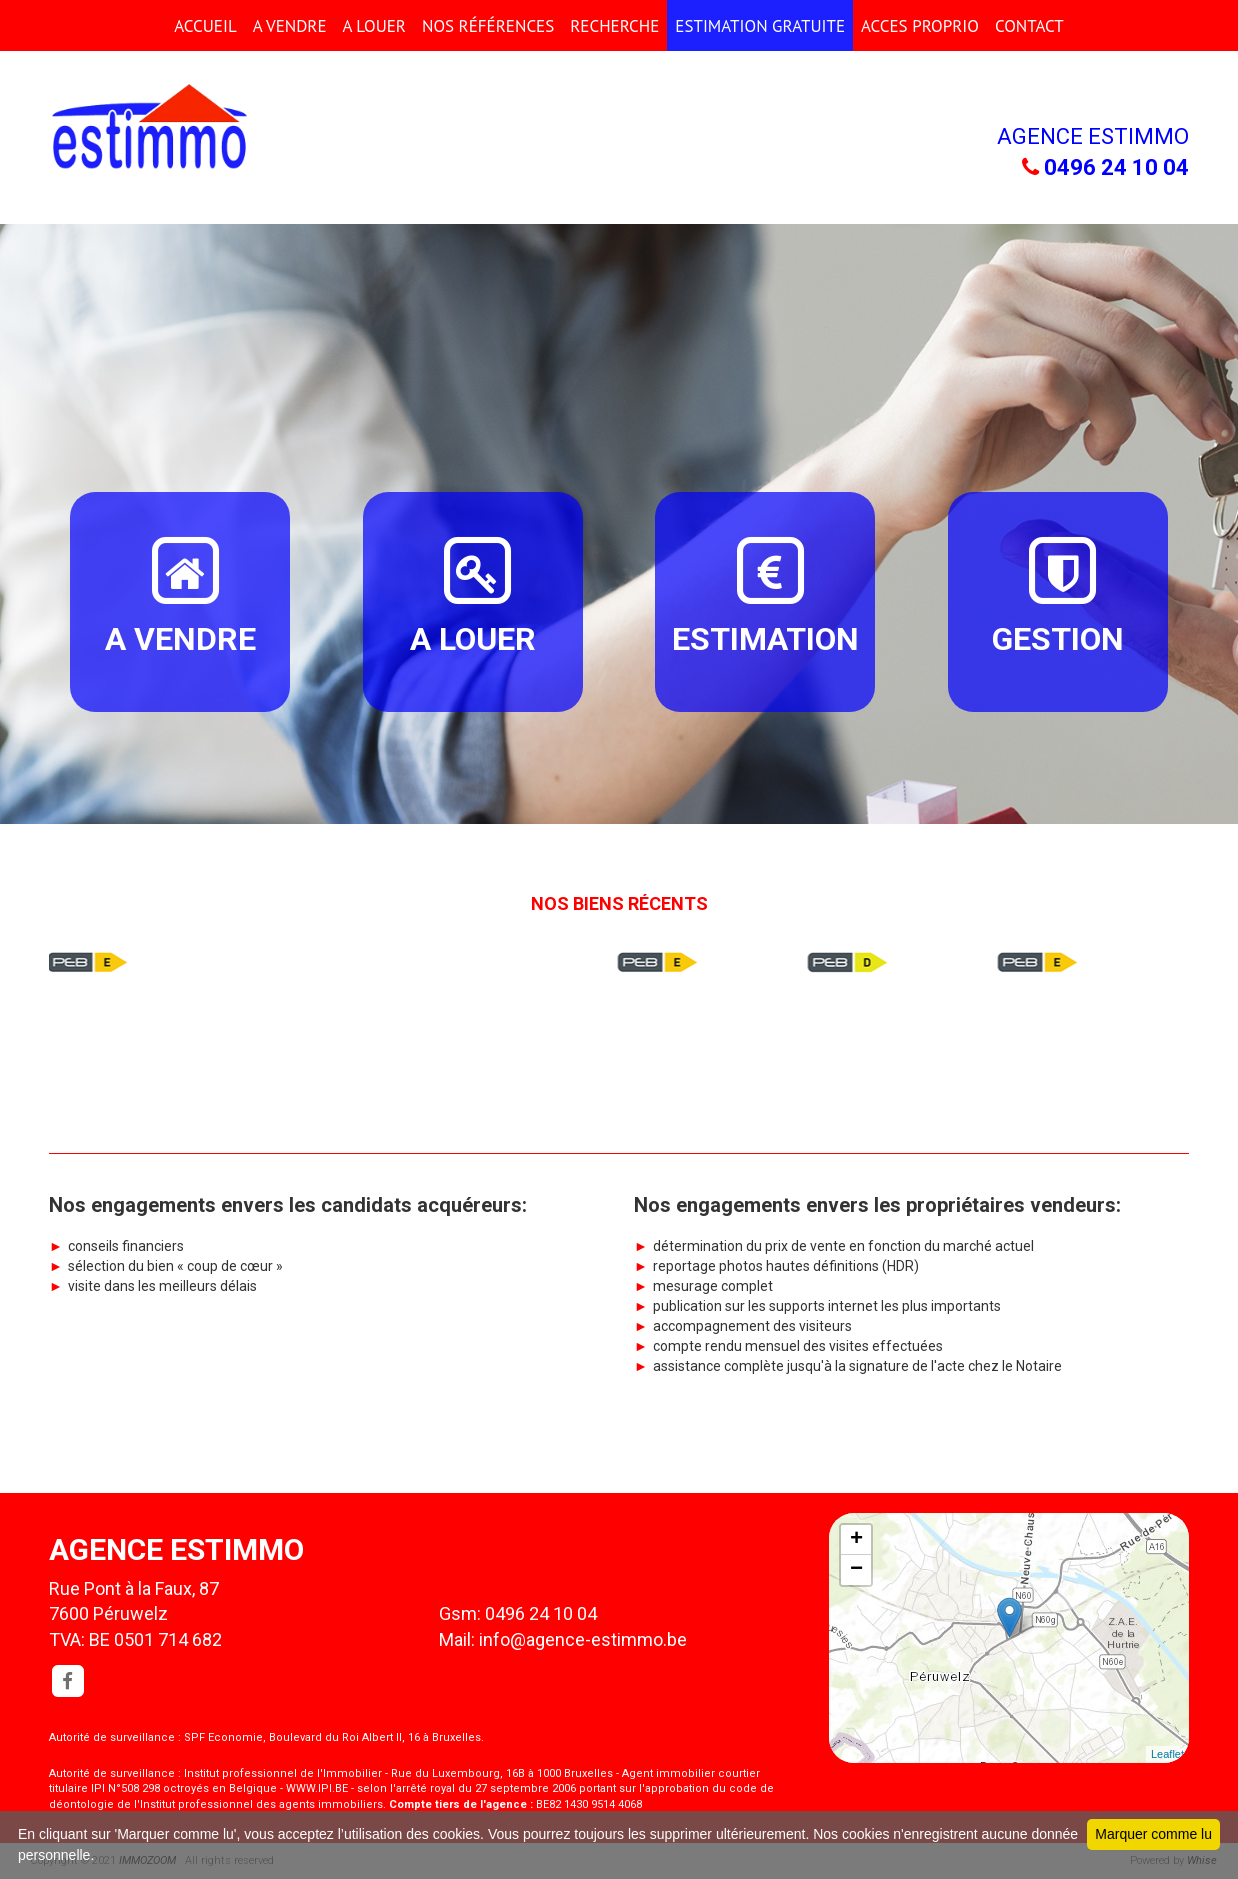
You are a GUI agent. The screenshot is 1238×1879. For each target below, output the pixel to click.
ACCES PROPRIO (920, 26)
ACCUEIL (205, 26)
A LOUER (374, 26)
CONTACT (1029, 26)
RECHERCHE (614, 26)
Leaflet (1167, 1754)
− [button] (856, 1570)
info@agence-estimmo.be (583, 1639)
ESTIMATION (765, 595)
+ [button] (856, 1540)
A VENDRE (290, 26)
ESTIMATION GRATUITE (760, 26)
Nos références (488, 26)
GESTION (1058, 595)
